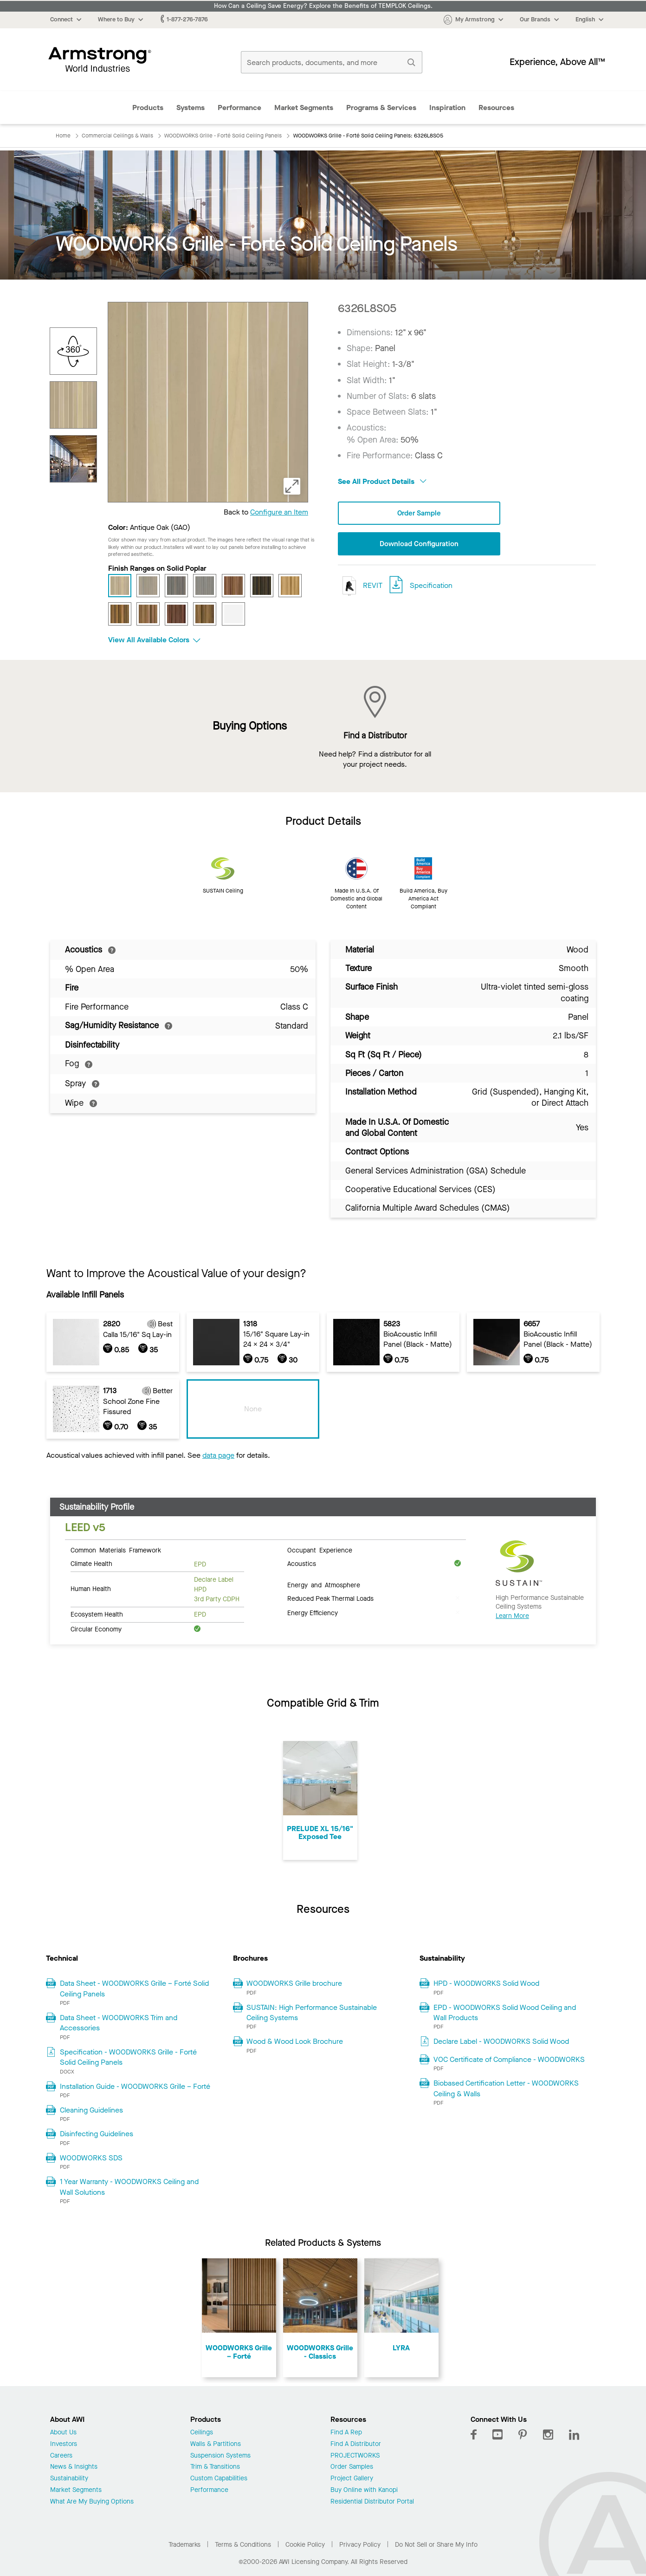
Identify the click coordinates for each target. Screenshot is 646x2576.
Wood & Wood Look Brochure (294, 2041)
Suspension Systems (220, 2456)
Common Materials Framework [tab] (116, 1549)
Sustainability (69, 2479)
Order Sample (419, 513)
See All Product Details (382, 481)
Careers (61, 2456)
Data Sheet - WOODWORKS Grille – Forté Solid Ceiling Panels (134, 1988)
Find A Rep (346, 2433)
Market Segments (303, 107)
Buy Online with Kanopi (364, 2490)
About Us (63, 2433)
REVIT (360, 586)
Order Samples (351, 2467)
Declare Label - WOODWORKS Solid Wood (501, 2041)
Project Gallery (351, 2479)
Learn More (512, 1615)
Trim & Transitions (215, 2467)
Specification (431, 586)
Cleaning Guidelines (91, 2110)
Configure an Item (279, 512)
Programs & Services (381, 107)
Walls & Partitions (215, 2444)
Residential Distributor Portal (372, 2502)
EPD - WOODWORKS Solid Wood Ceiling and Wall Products (504, 2012)
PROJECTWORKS (355, 2456)
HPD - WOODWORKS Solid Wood (486, 1983)
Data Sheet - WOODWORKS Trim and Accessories (118, 2023)
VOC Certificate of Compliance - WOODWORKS (509, 2059)
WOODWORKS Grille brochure (294, 1983)
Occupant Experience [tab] (319, 1549)
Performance (239, 107)
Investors (63, 2444)
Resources (496, 107)
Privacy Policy (360, 2544)
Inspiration (447, 107)
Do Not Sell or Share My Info (436, 2544)
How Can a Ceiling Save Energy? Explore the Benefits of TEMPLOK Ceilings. (323, 6)
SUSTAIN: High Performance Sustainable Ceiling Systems (311, 2012)
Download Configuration (419, 544)
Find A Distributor (355, 2444)
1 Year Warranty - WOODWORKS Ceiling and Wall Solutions (129, 2187)
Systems (190, 107)
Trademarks (184, 2544)
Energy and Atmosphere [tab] (323, 1584)
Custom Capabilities (218, 2479)
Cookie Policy (305, 2544)
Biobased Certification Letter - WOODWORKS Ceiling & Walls (506, 2088)
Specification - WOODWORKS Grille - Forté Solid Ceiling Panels (128, 2057)
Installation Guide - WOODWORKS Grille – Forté (135, 2086)
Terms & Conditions (243, 2544)
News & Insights (73, 2467)
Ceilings (201, 2433)
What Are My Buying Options (92, 2502)
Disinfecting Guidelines (96, 2134)
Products (147, 107)
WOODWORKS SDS (91, 2158)
